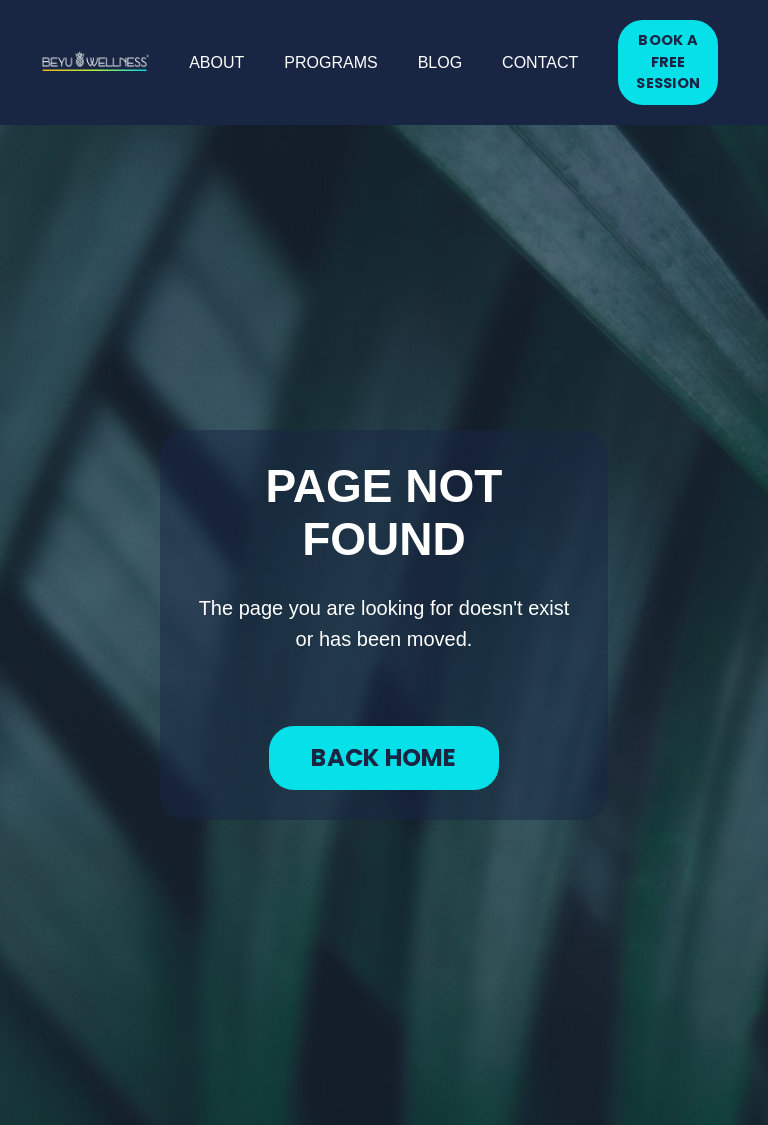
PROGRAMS (330, 62)
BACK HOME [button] (383, 757)
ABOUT (216, 62)
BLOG (440, 62)
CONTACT (540, 62)
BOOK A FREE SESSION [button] (668, 61)
